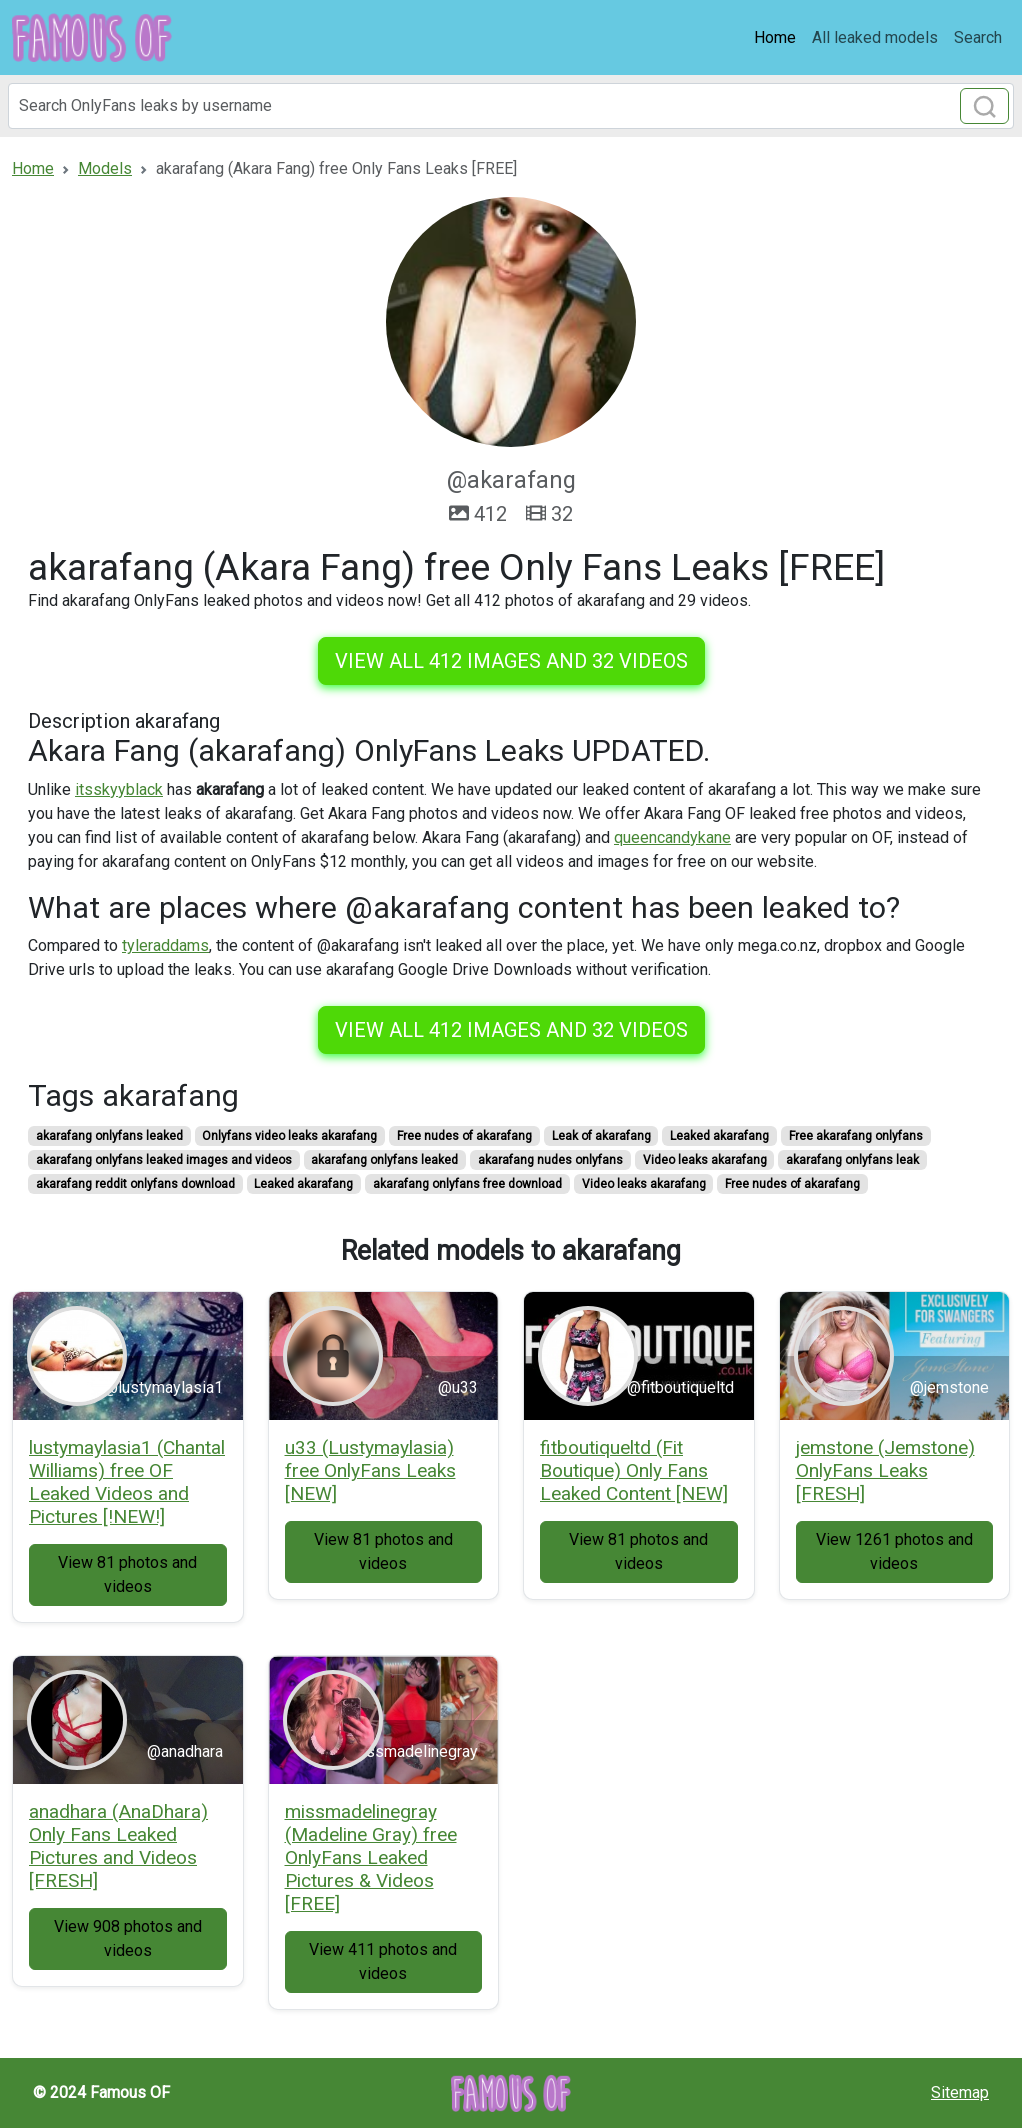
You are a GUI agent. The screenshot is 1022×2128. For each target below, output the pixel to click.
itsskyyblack (119, 789)
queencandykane (672, 837)
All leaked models (875, 37)
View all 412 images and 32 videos (511, 661)
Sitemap (960, 2092)
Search (978, 37)
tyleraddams (165, 945)
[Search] (511, 106)
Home (775, 37)
